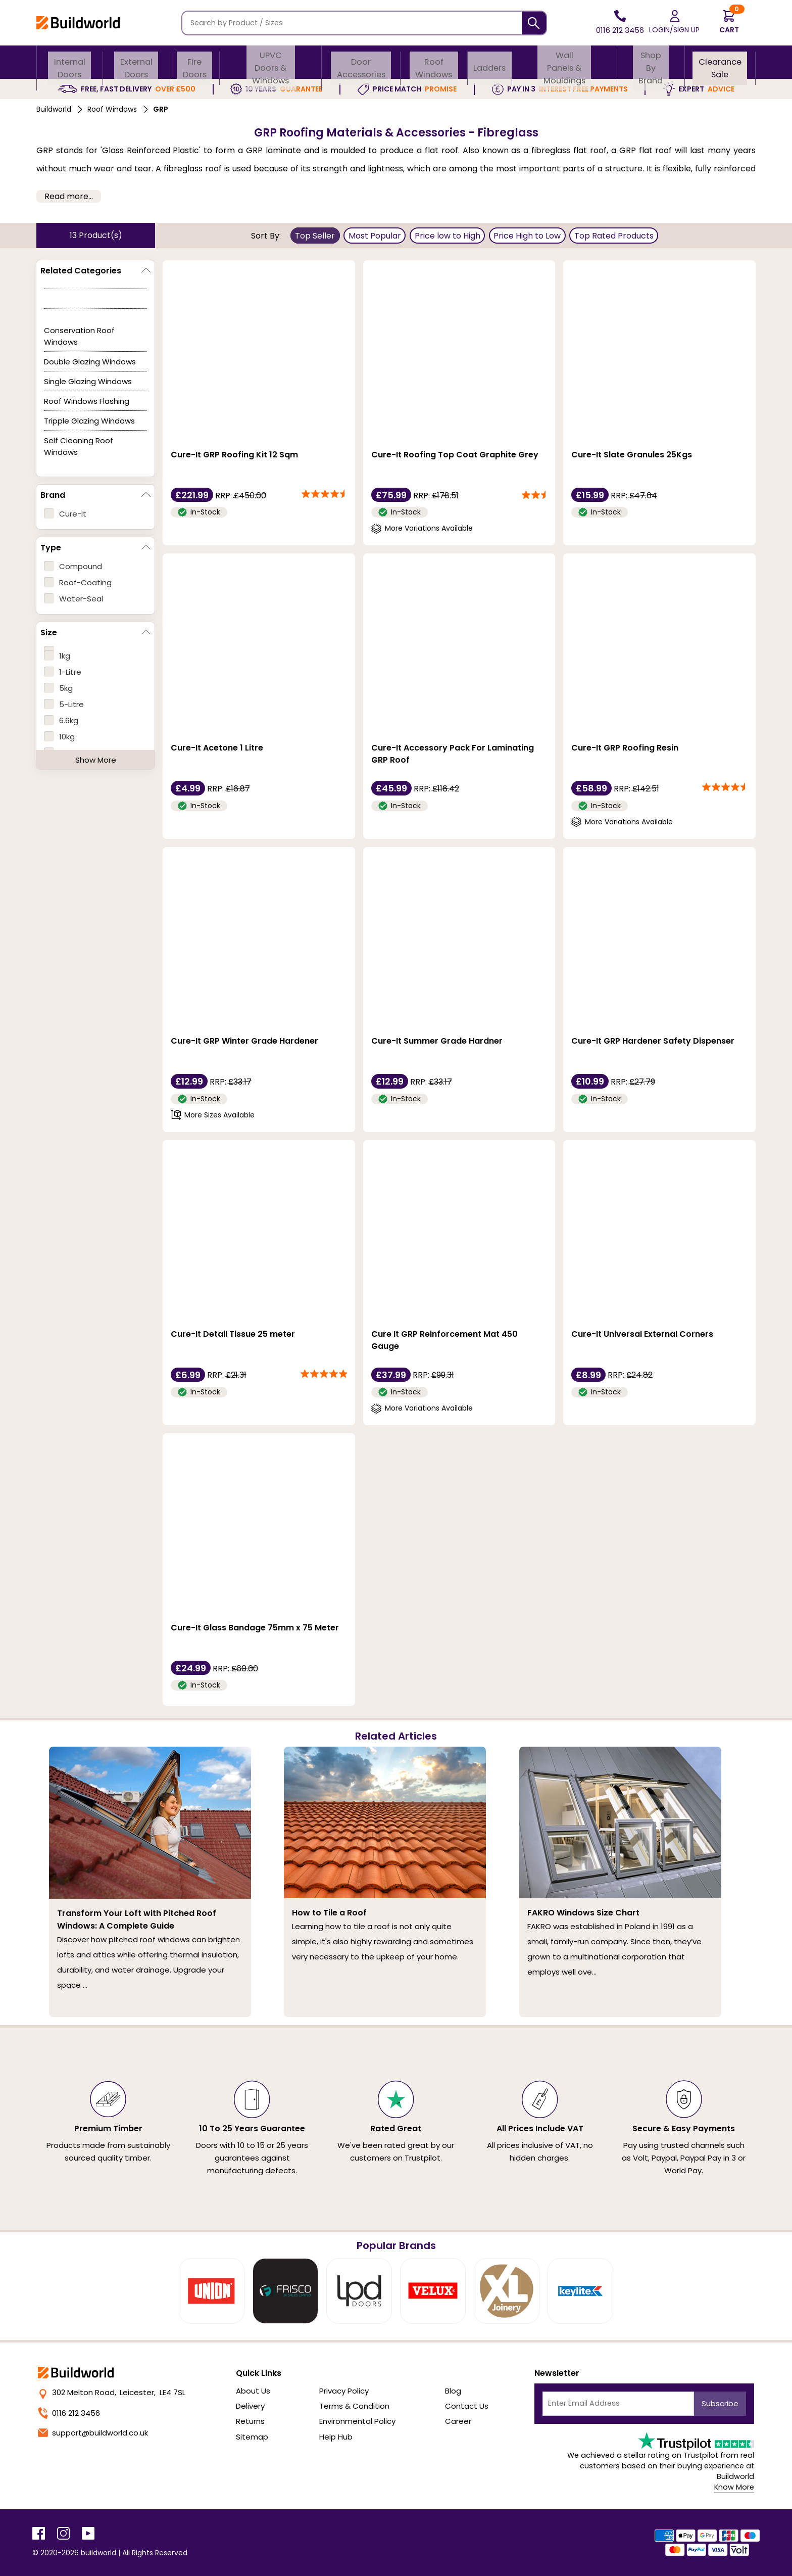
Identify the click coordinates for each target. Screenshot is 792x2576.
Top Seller (315, 236)
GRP (160, 109)
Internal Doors (70, 62)
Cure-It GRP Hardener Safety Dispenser (652, 1041)
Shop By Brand (650, 62)
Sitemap (252, 2436)
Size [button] (48, 632)
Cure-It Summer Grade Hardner (437, 1041)
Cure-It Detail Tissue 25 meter (233, 1334)
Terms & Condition (354, 2406)
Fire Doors (195, 62)
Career (458, 2421)
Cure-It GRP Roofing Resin (624, 748)
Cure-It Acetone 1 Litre (217, 748)
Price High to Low (527, 236)
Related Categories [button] (80, 270)
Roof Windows (435, 62)
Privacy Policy (344, 2390)
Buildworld (53, 109)
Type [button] (50, 547)
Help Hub (336, 2436)
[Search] (534, 23)
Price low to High (447, 236)
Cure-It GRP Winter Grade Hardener (244, 1041)
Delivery (250, 2406)
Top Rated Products (614, 236)
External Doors (136, 62)
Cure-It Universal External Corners (642, 1334)
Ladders (491, 62)
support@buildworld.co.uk (93, 2433)
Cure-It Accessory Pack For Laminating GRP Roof (452, 754)
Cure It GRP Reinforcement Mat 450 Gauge (444, 1340)
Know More (734, 2487)
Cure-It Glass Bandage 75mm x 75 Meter (255, 1627)
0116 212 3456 (69, 2413)
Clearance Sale (719, 62)
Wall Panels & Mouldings (565, 62)
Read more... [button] (68, 196)
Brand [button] (52, 495)
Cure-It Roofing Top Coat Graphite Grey (454, 454)
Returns (250, 2421)
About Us (253, 2390)
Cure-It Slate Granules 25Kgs (631, 454)
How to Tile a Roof (329, 1912)
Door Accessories (361, 62)
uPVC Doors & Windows (271, 62)
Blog (453, 2390)
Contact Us (466, 2406)
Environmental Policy (357, 2421)
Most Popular (375, 236)
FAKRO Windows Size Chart (583, 1912)
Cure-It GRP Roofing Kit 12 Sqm (234, 454)
